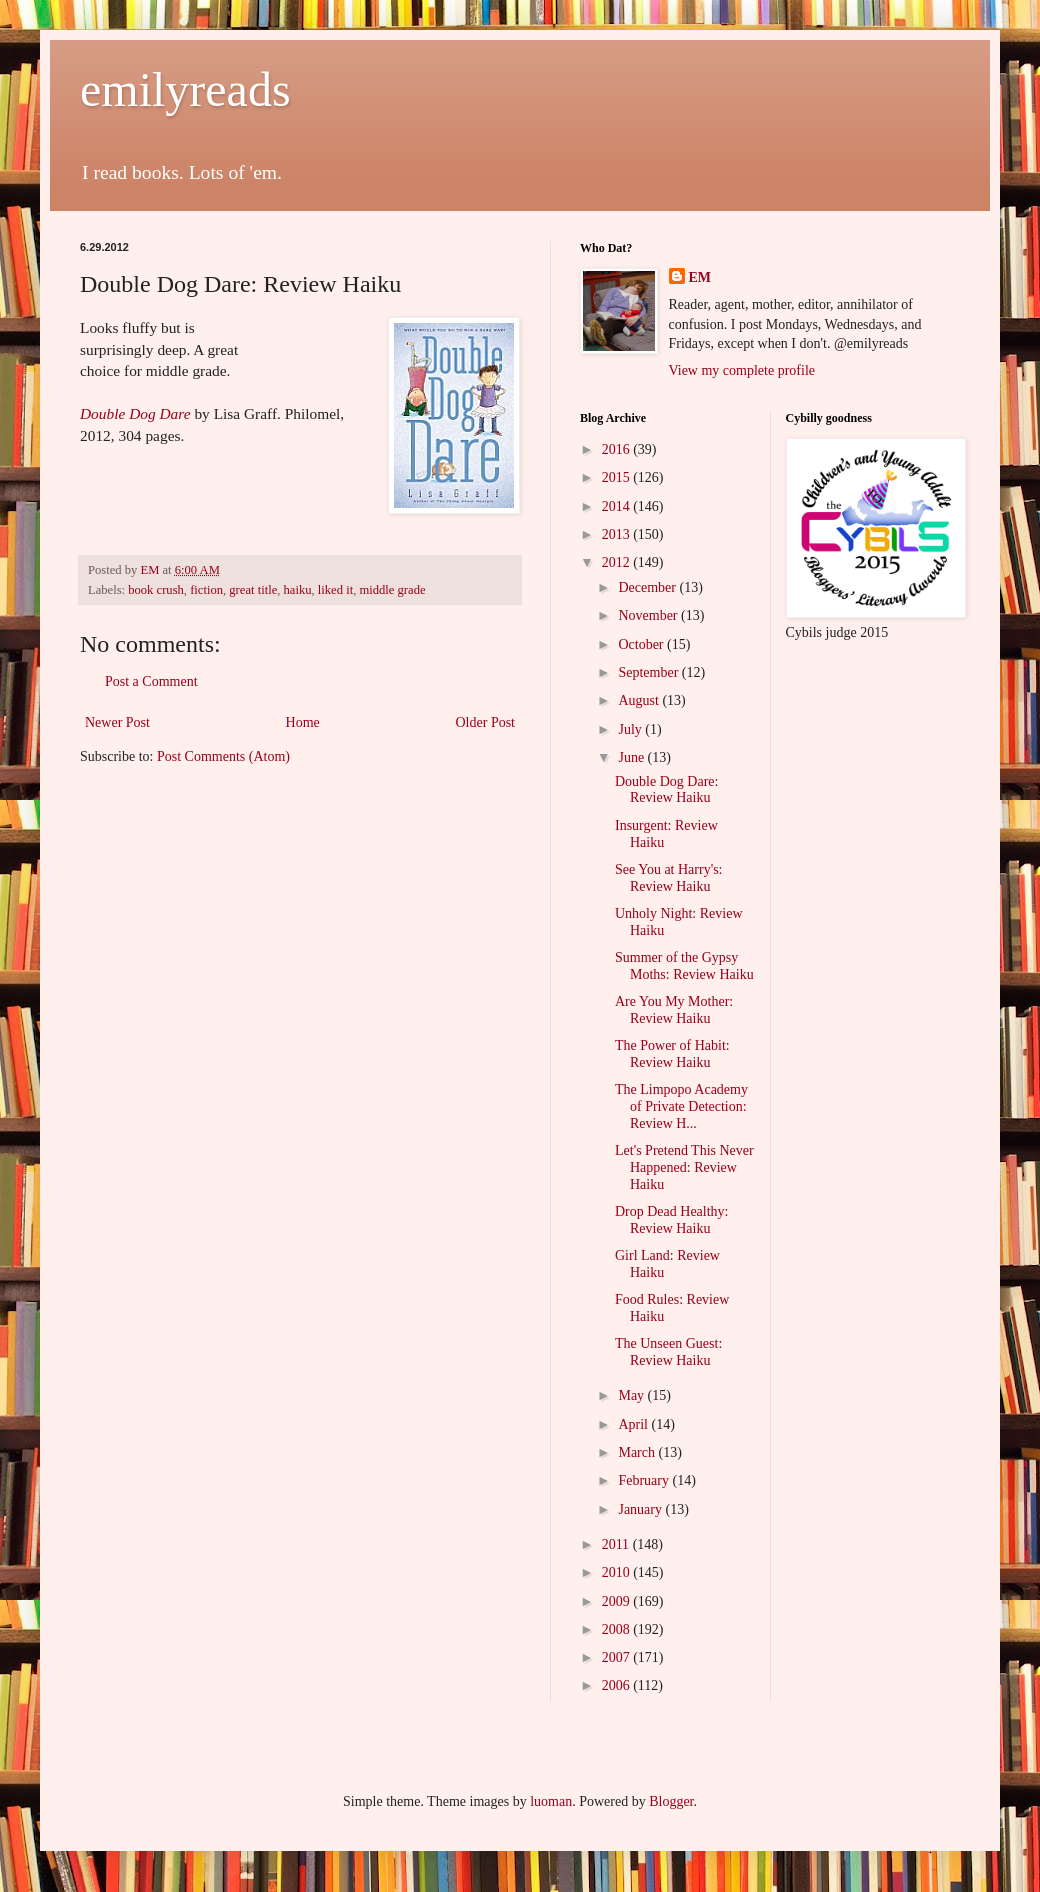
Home (303, 722)
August (640, 700)
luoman (551, 1801)
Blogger (671, 1801)
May (632, 1395)
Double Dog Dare (135, 413)
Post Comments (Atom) (223, 756)
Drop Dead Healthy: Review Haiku (672, 1220)
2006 (618, 1685)
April (634, 1424)
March (638, 1452)
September (649, 672)
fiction (206, 590)
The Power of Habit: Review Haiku (672, 1054)
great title (253, 590)
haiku (298, 590)
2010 (618, 1572)
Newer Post (117, 722)
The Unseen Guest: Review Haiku (668, 1352)
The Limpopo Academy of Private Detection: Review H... (681, 1106)
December (648, 587)
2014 (618, 506)
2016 (618, 449)
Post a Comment (151, 681)
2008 (618, 1629)
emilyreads (185, 89)
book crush (156, 590)
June (632, 757)
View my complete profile (742, 370)
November (649, 615)
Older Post (486, 722)
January (641, 1509)
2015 (618, 477)
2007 (618, 1657)
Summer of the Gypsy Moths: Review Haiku (684, 966)
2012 (618, 562)
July (631, 729)
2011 (617, 1544)
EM (700, 277)
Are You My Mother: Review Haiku (674, 1010)
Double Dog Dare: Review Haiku (666, 790)
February (645, 1480)
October (642, 644)
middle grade (392, 590)
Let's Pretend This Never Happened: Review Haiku (684, 1167)
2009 (618, 1601)
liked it (335, 590)
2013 (618, 534)
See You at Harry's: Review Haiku (669, 878)
